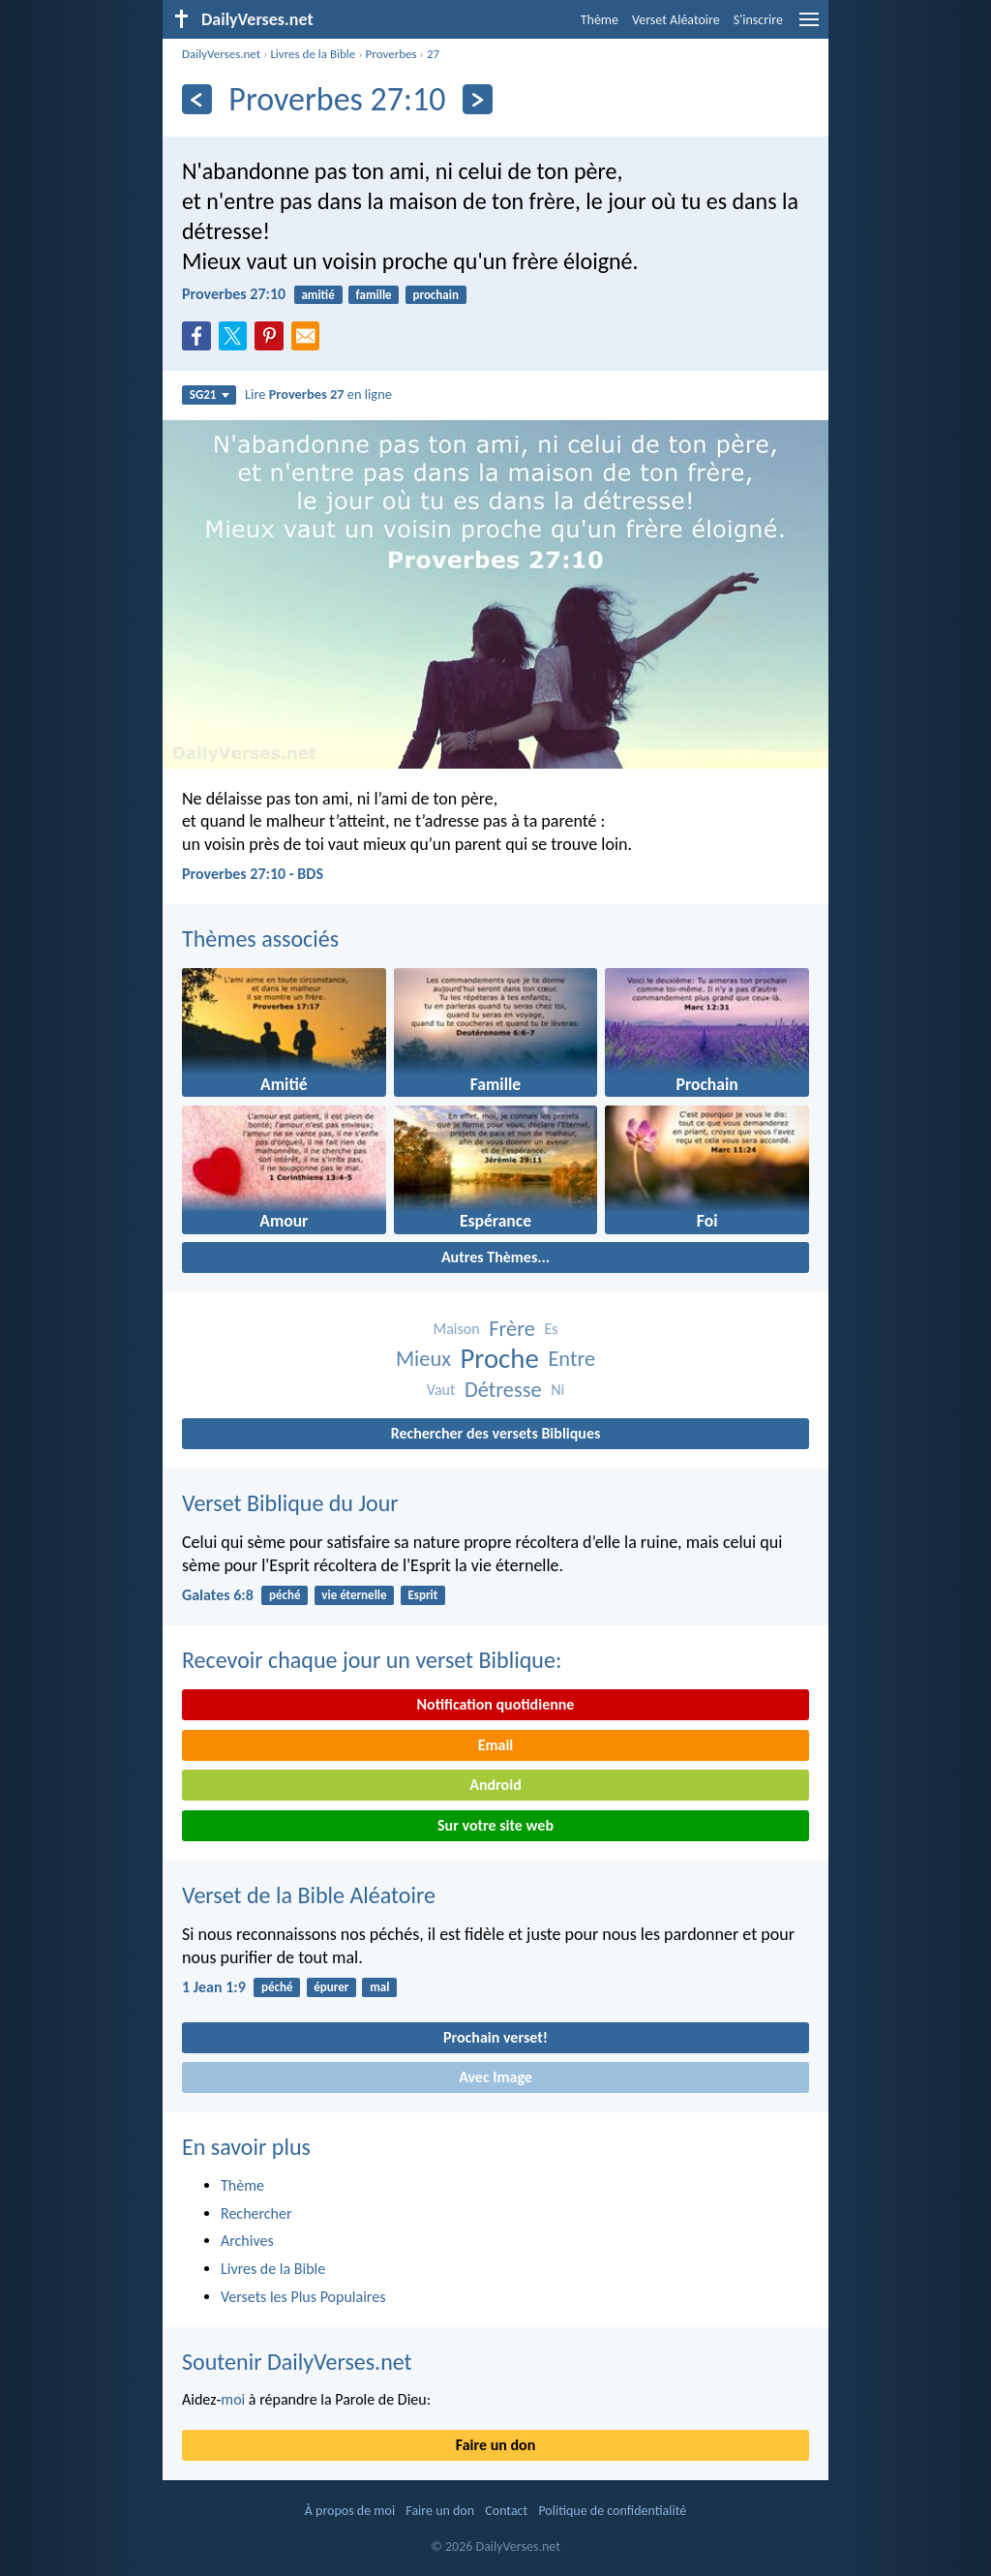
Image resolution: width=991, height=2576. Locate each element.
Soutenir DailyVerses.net (297, 2362)
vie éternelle (353, 1595)
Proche (499, 1359)
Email (496, 1745)
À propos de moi (350, 2510)
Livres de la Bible (312, 53)
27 (433, 53)
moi (233, 2399)
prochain (435, 295)
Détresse (503, 1390)
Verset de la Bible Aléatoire (308, 1895)
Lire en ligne (318, 394)
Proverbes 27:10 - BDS (252, 873)
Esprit (422, 1595)
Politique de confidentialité (612, 2510)
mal (379, 1987)
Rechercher (256, 2213)
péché (284, 1595)
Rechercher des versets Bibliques (496, 1433)
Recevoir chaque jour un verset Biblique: (371, 1660)
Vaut (441, 1389)
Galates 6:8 (218, 1595)
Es (550, 1328)
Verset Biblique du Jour (290, 1503)
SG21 (209, 394)
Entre (571, 1359)
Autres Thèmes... (495, 1257)
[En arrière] (197, 99)
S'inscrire (758, 20)
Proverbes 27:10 (233, 294)
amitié (317, 295)
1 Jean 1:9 (214, 1987)
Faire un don (495, 2445)
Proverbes (391, 53)
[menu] (809, 26)
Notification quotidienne (496, 1704)
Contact (506, 2510)
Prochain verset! (495, 2037)
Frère (512, 1329)
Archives (247, 2240)
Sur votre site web (495, 1825)
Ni (557, 1389)
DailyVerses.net (221, 53)
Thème (599, 20)
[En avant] (478, 99)
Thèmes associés (260, 938)
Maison (456, 1328)
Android (495, 1784)
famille (374, 295)
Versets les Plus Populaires (303, 2297)
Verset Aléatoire (676, 20)
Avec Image (495, 2077)
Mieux (423, 1359)
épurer (331, 1987)
